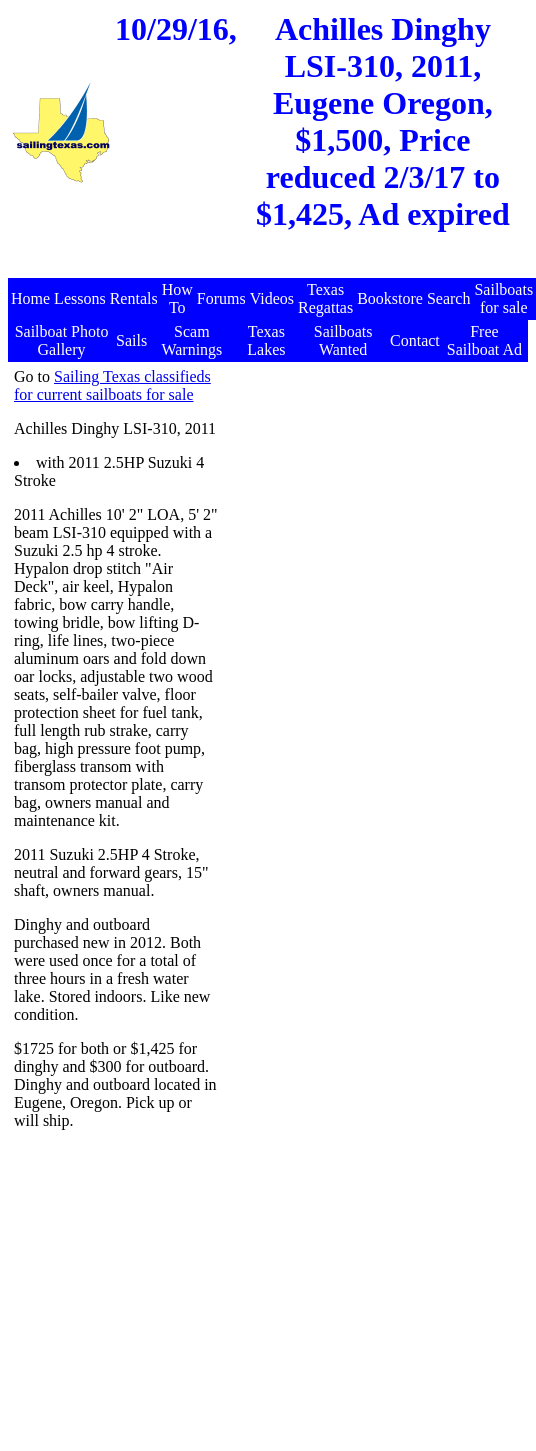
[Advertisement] (372, 493)
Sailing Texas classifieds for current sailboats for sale (112, 385)
